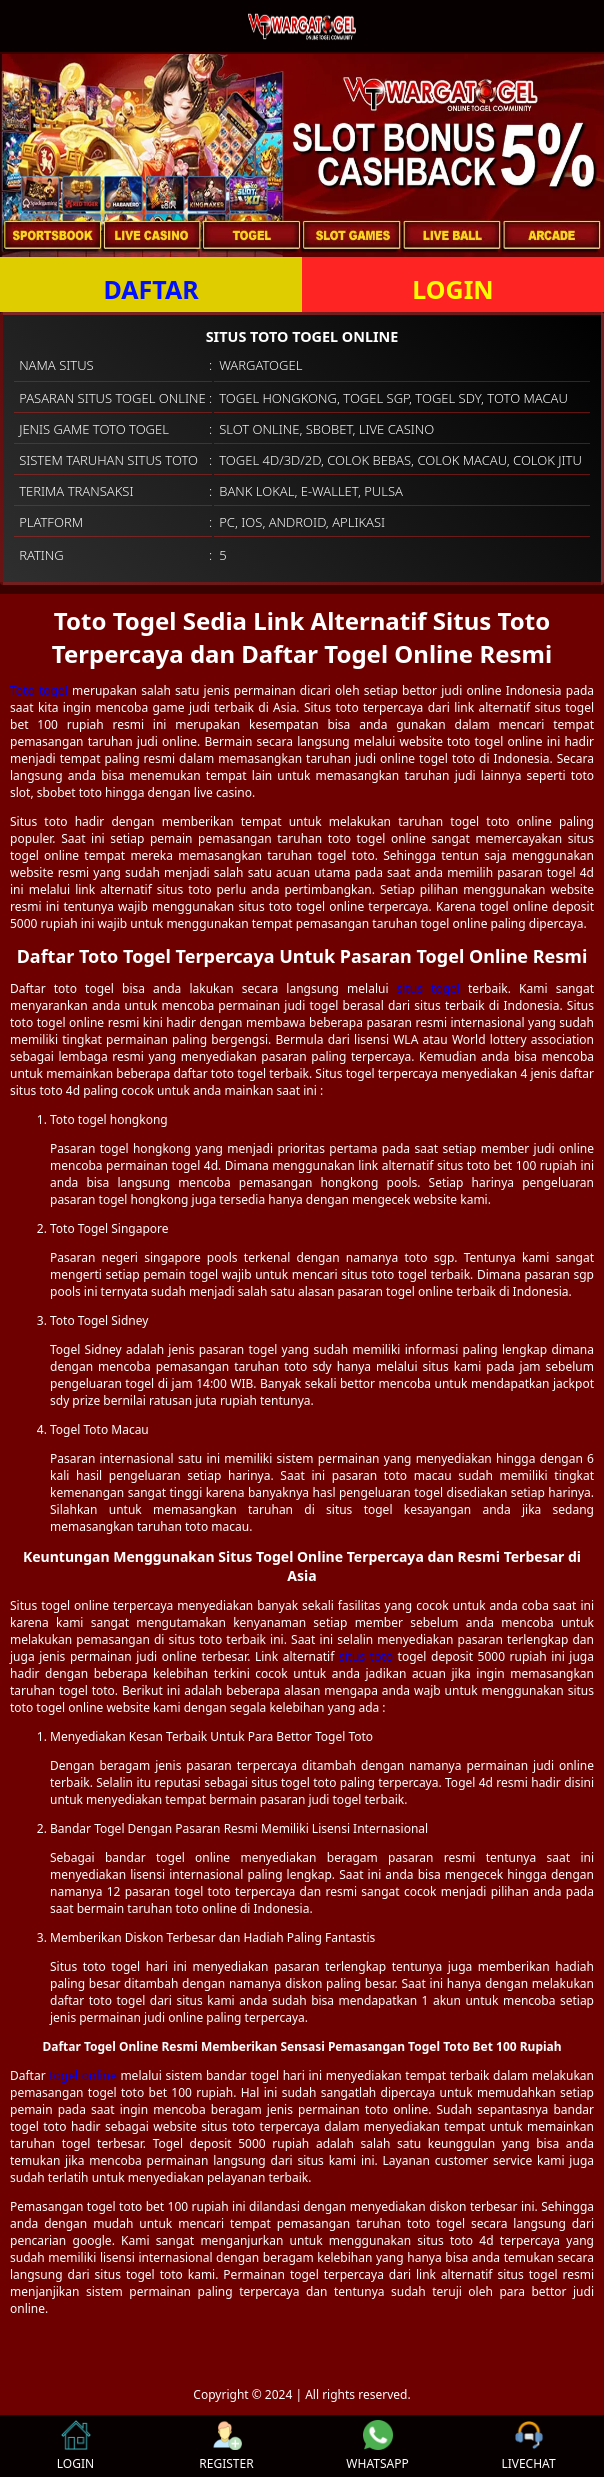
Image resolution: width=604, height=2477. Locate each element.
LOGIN (452, 289)
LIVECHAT (528, 2446)
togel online (83, 2075)
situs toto (366, 1656)
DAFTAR (150, 289)
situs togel (428, 988)
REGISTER (226, 2446)
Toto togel (39, 690)
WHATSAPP (377, 2446)
